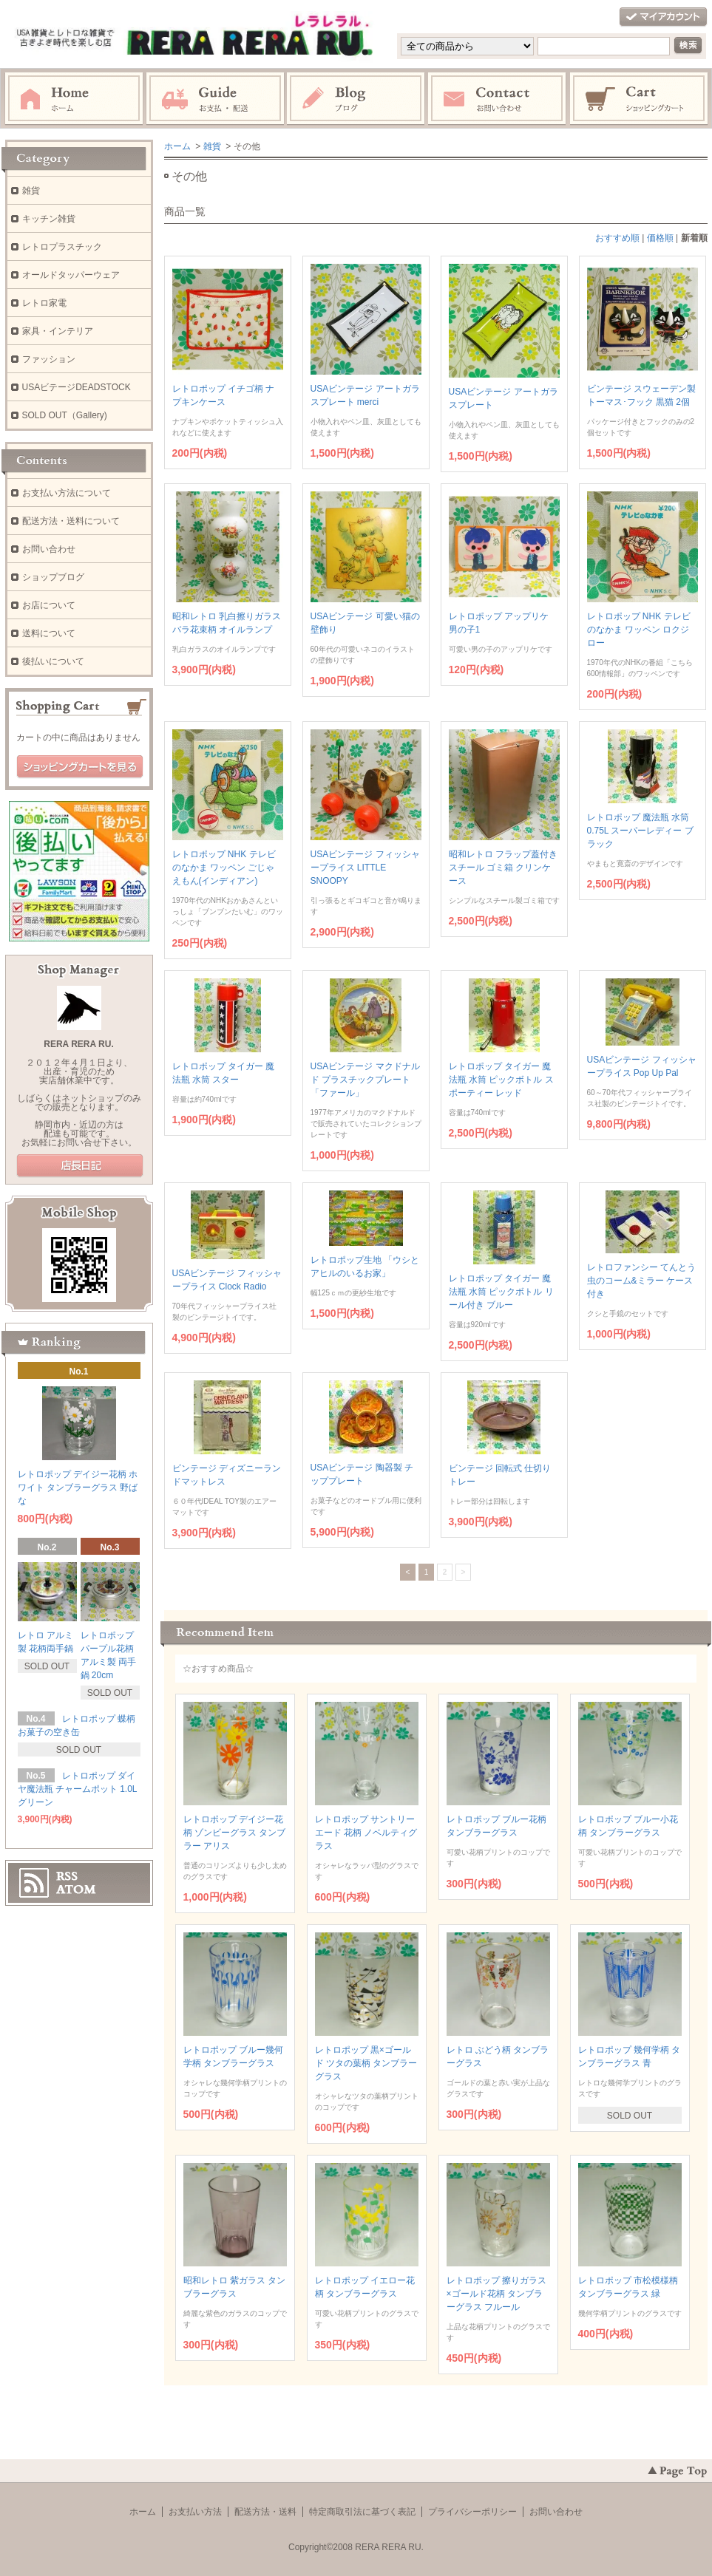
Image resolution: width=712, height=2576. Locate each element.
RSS (67, 1876)
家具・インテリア (57, 331)
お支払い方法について (66, 493)
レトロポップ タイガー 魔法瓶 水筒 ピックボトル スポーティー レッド (501, 1079)
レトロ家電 (44, 303)
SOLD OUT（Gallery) (64, 415)
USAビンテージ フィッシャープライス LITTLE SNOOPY (365, 867)
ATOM (76, 1889)
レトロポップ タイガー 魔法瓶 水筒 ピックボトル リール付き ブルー (501, 1291)
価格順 (660, 238)
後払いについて (53, 661)
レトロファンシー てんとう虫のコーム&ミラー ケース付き (641, 1280)
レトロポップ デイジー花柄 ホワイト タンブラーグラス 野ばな (78, 1487)
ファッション (48, 359)
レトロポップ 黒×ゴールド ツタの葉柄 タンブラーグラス (366, 2063)
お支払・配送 (215, 99)
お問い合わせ (497, 99)
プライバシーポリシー (472, 2512)
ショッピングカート (639, 99)
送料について (48, 633)
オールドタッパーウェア (71, 275)
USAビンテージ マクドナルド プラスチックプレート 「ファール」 (365, 1079)
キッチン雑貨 (48, 219)
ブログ (356, 99)
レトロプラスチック (62, 247)
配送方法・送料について (71, 521)
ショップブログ (53, 577)
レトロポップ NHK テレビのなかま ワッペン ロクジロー (639, 629)
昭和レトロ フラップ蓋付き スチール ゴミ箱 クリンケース (503, 867)
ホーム (73, 99)
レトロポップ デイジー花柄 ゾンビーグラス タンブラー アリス (234, 1832)
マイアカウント (663, 17)
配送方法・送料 (265, 2512)
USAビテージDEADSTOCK (76, 387)
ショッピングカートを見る (79, 767)
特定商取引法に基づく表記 (362, 2512)
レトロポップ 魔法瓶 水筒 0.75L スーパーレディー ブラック (640, 830)
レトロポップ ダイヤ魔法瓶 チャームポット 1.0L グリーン (78, 1789)
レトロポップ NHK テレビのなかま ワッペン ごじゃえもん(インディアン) (224, 867)
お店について (48, 605)
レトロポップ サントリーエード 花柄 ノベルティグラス (366, 1832)
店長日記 (79, 1166)
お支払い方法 (195, 2512)
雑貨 (212, 146)
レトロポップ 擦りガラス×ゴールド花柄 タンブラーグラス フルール (496, 2293)
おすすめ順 (617, 238)
